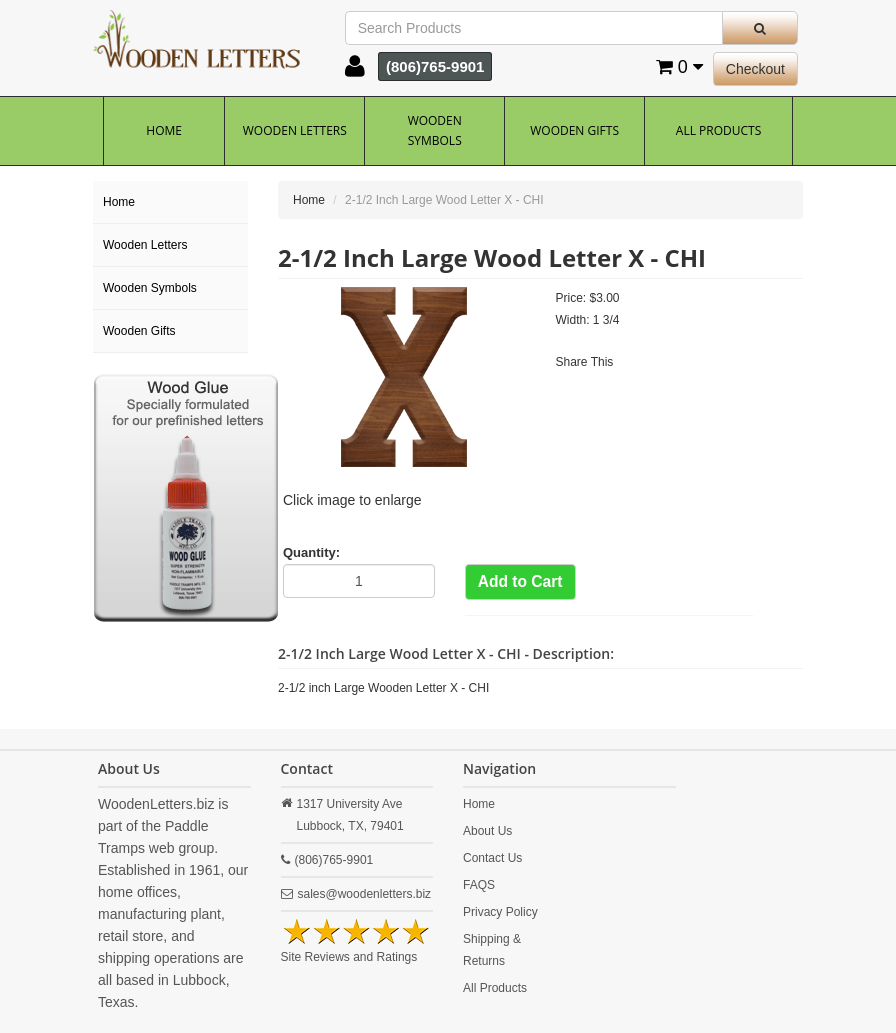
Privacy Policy (500, 912)
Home (164, 130)
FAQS (479, 885)
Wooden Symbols (435, 130)
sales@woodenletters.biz (365, 894)
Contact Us (492, 858)
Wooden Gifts (574, 130)
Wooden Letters (295, 130)
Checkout (755, 69)
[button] (355, 71)
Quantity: (311, 552)
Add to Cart (520, 581)
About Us (487, 831)
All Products (718, 130)
